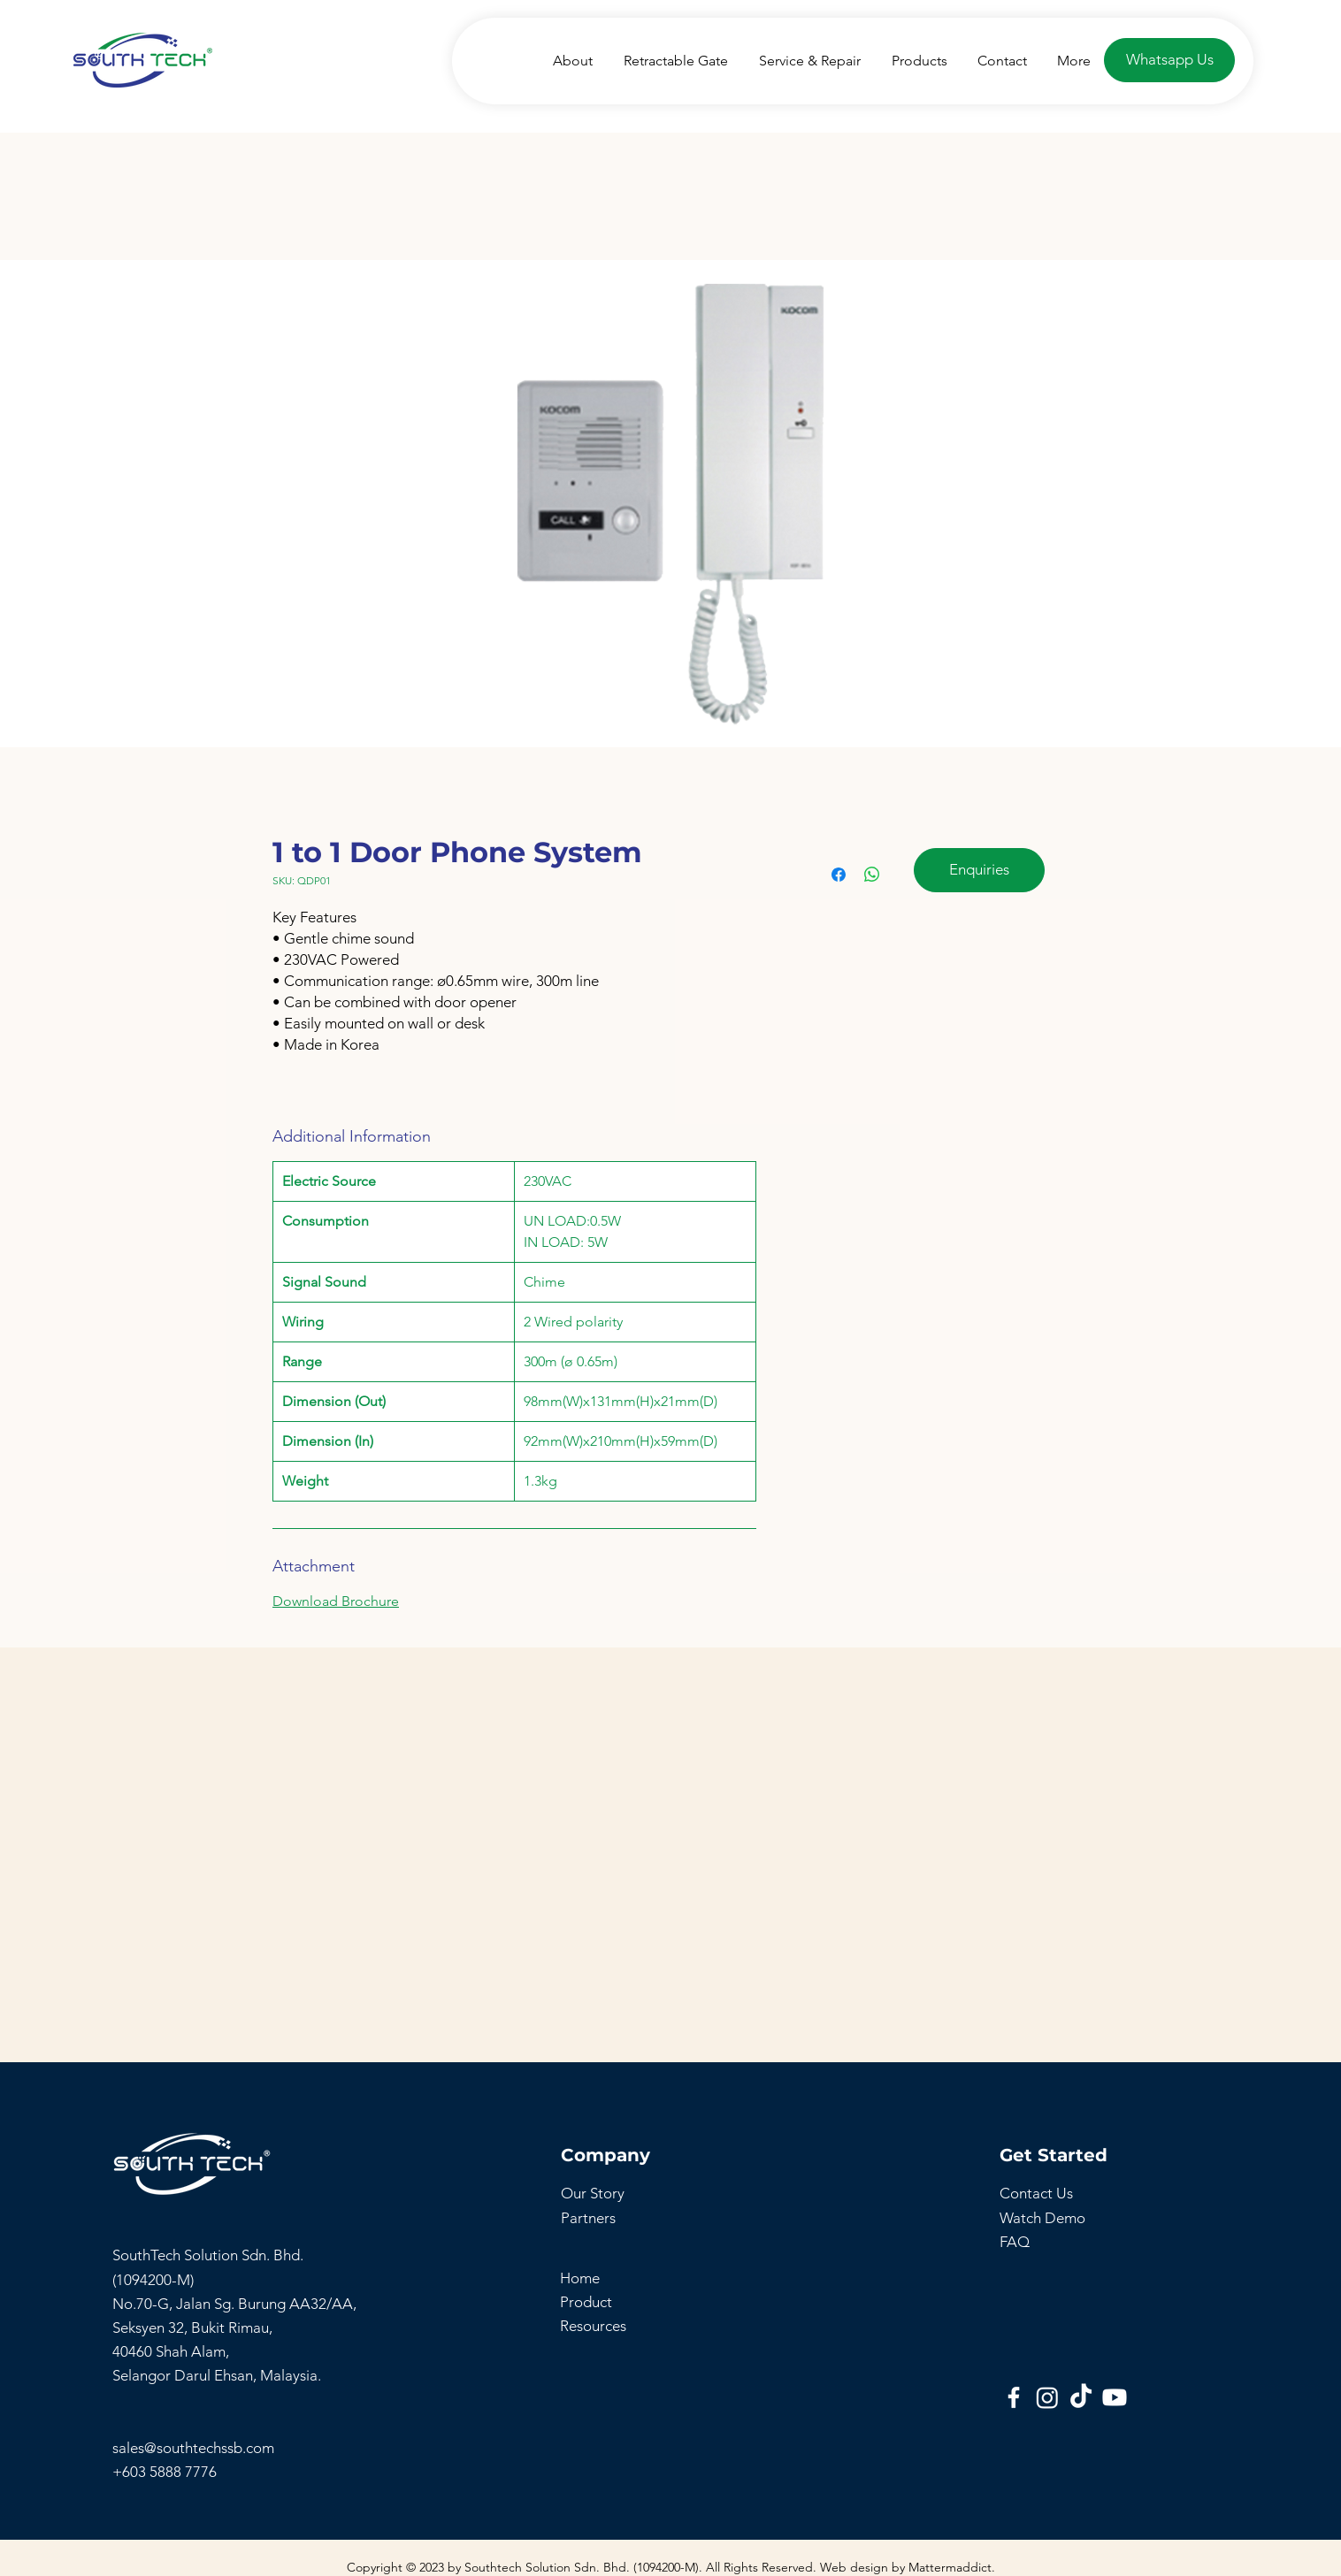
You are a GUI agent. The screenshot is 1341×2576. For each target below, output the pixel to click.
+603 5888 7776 (164, 2471)
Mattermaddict (950, 2567)
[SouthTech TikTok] (1081, 2397)
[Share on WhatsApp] (872, 874)
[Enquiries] (979, 870)
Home (580, 2278)
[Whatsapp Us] (1169, 60)
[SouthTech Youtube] (1114, 2397)
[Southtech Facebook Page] (1014, 2397)
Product (586, 2302)
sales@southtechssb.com (195, 2448)
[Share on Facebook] (838, 874)
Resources (593, 2326)
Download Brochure (335, 1601)
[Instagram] (1047, 2397)
